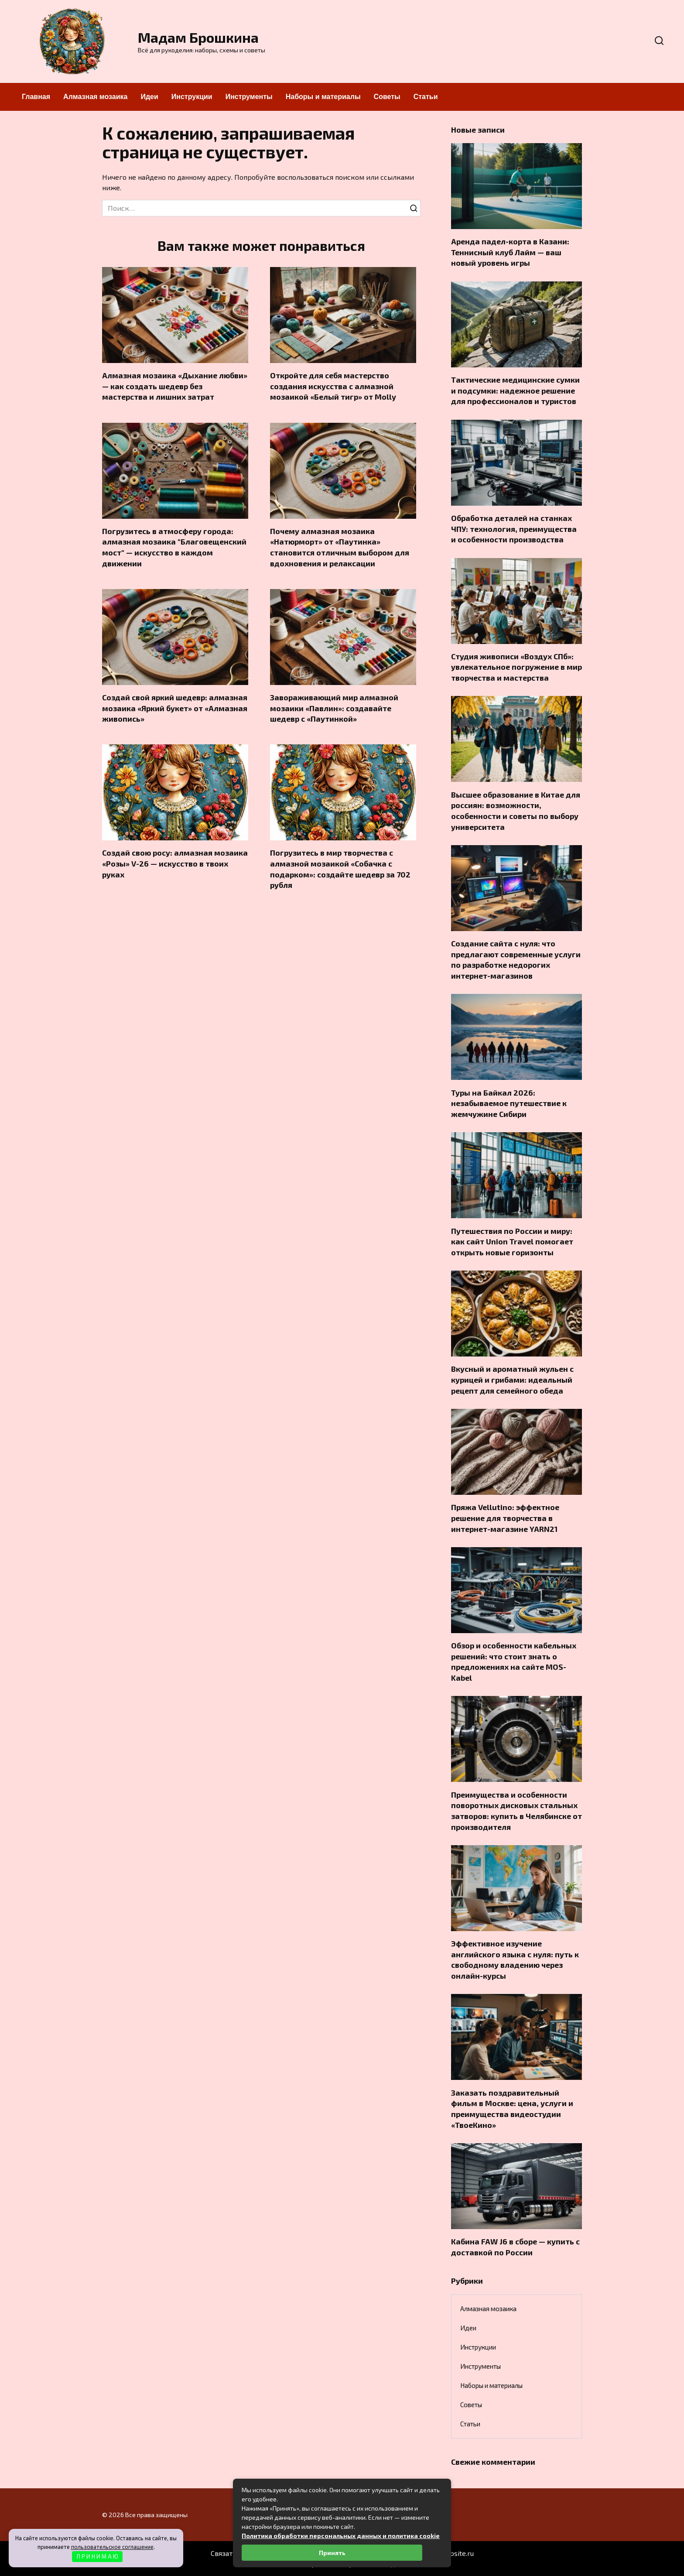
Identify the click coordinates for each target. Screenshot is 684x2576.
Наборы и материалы (323, 96)
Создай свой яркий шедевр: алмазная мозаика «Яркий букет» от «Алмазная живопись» (174, 707)
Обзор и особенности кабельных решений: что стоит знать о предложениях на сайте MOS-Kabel (513, 1661)
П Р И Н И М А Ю (97, 2556)
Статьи (426, 96)
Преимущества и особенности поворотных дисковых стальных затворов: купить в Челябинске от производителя (516, 1810)
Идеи (149, 96)
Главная (36, 96)
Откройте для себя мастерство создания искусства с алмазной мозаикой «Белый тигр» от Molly (333, 385)
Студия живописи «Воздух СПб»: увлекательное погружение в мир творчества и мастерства (516, 666)
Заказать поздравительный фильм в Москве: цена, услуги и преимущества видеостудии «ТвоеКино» (512, 2108)
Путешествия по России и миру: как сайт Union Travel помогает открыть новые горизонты (512, 1241)
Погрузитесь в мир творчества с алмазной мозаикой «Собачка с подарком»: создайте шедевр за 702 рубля (340, 869)
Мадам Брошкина (198, 37)
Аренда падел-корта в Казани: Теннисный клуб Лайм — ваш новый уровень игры (510, 251)
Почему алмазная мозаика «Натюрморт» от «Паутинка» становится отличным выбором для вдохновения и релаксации (339, 547)
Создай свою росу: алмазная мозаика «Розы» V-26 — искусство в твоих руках (175, 863)
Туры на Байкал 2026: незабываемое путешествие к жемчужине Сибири (509, 1102)
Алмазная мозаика (95, 96)
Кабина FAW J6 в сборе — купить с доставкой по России (515, 2247)
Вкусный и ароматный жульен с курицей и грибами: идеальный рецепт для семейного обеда (512, 1379)
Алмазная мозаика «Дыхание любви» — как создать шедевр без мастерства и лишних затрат (174, 385)
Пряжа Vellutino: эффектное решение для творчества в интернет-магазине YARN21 (505, 1517)
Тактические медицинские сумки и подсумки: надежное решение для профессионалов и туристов (515, 390)
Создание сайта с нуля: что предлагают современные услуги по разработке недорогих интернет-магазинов (516, 959)
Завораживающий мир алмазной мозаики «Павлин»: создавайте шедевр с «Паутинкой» (334, 707)
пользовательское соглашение (112, 2546)
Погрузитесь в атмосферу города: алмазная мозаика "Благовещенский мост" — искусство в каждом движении (174, 547)
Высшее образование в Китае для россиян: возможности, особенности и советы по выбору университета (515, 810)
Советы (387, 96)
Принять (332, 2552)
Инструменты (249, 96)
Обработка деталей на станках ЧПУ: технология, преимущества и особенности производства (514, 528)
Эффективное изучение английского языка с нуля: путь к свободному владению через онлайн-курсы (515, 1959)
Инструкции (191, 96)
